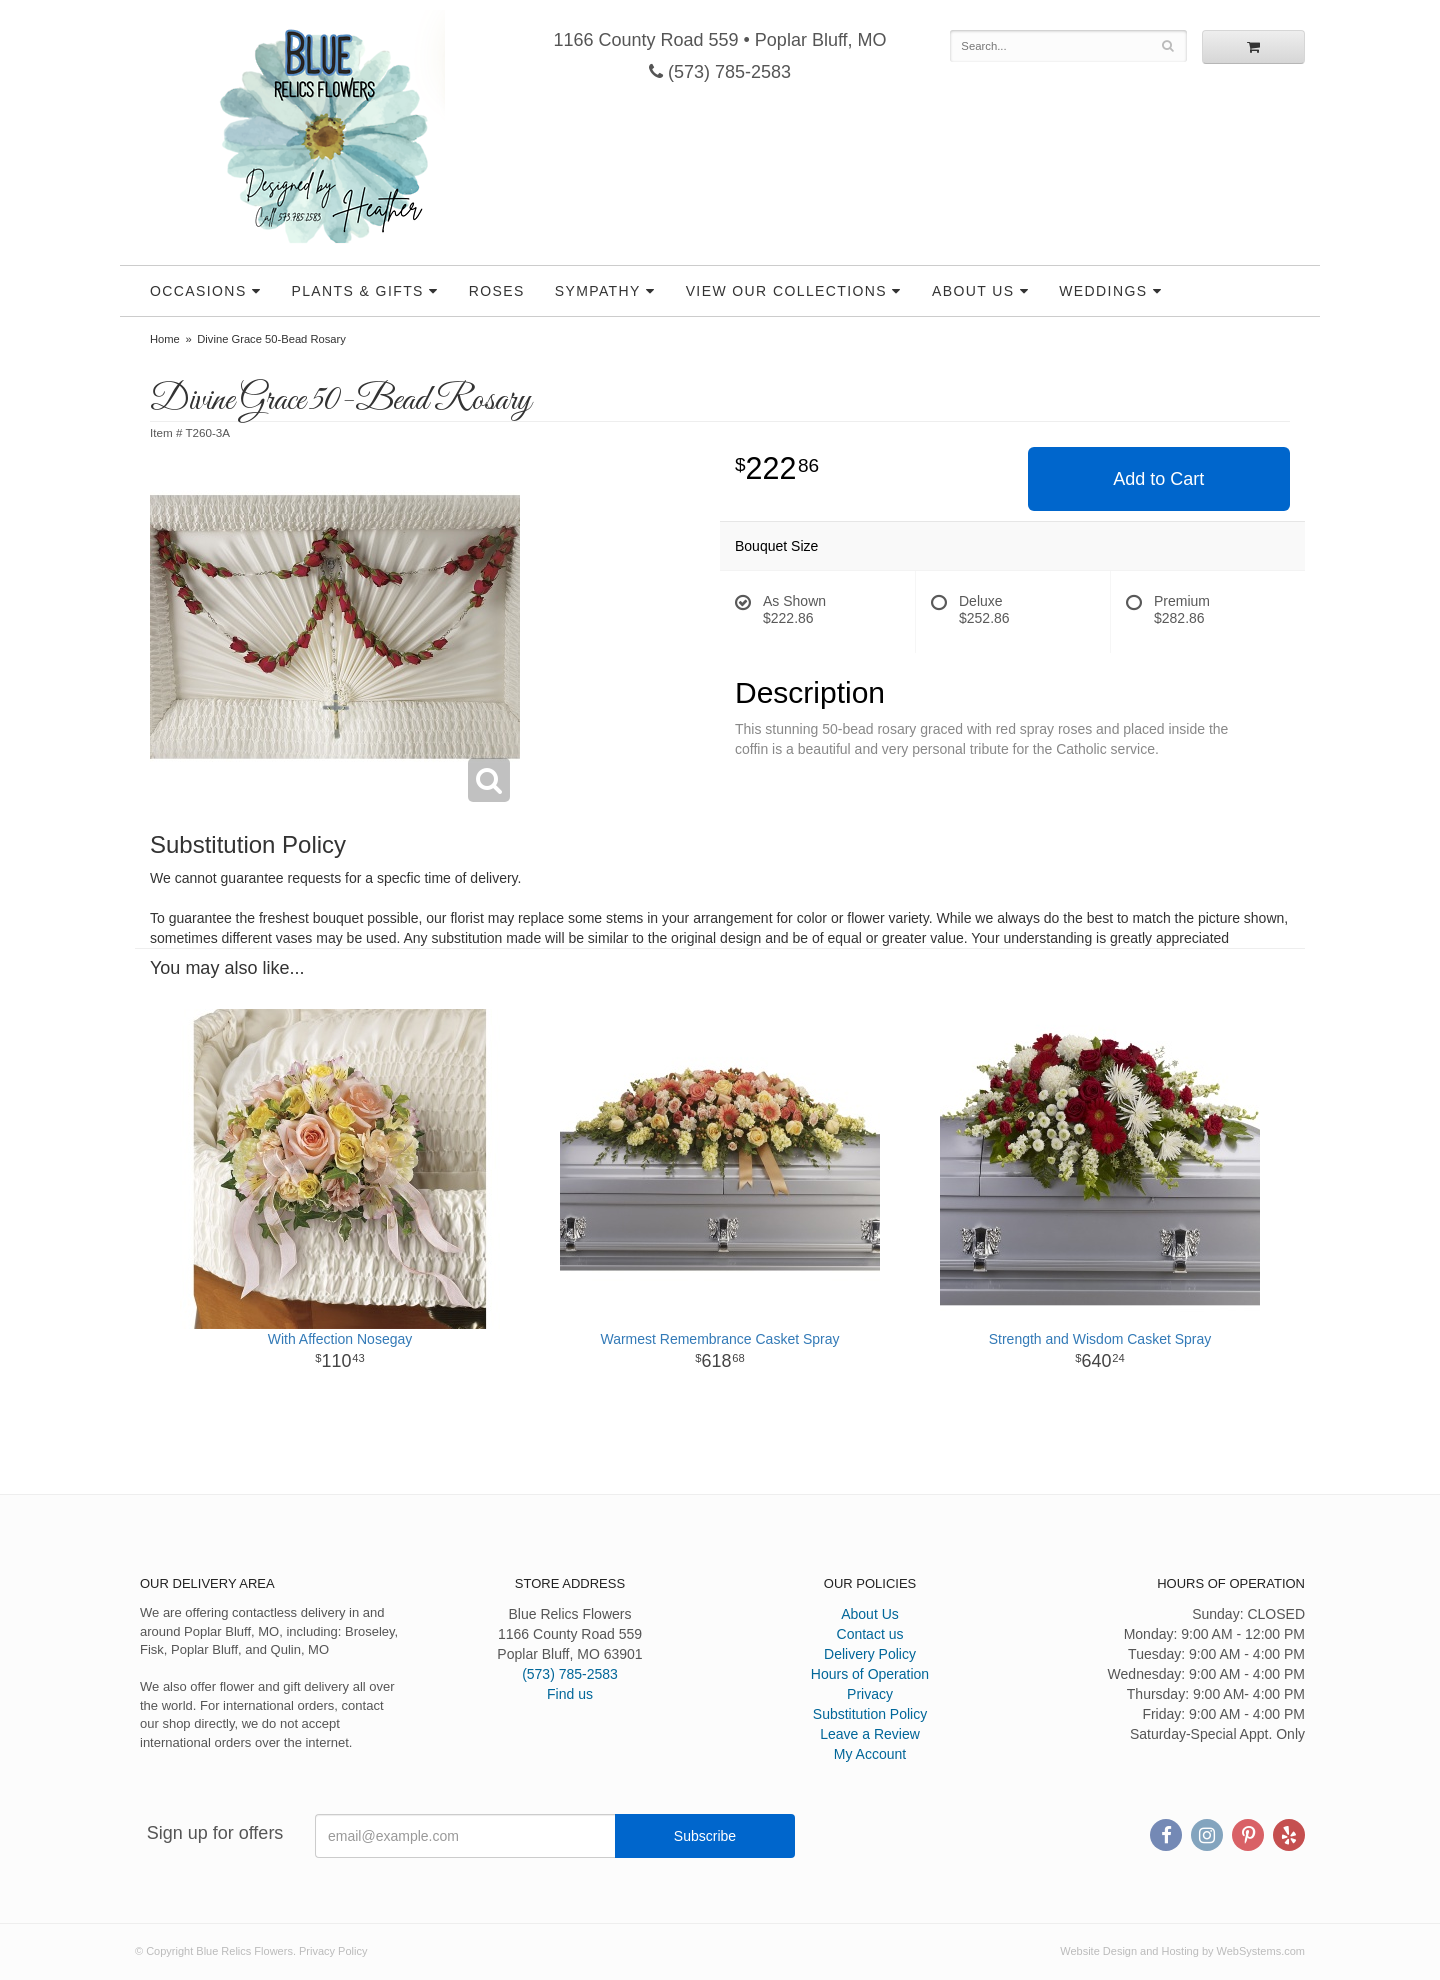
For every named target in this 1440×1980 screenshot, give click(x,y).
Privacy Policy (333, 1951)
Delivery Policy (870, 1654)
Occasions (198, 291)
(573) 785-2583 (720, 72)
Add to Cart (1158, 479)
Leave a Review (870, 1734)
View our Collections (786, 291)
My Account (870, 1754)
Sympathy (598, 291)
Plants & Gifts (357, 291)
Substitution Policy (870, 1714)
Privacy (870, 1694)
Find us (570, 1694)
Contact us (870, 1634)
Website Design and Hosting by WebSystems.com (1182, 1951)
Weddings (1103, 291)
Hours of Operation (870, 1674)
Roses (497, 291)
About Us (973, 291)
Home (165, 339)
